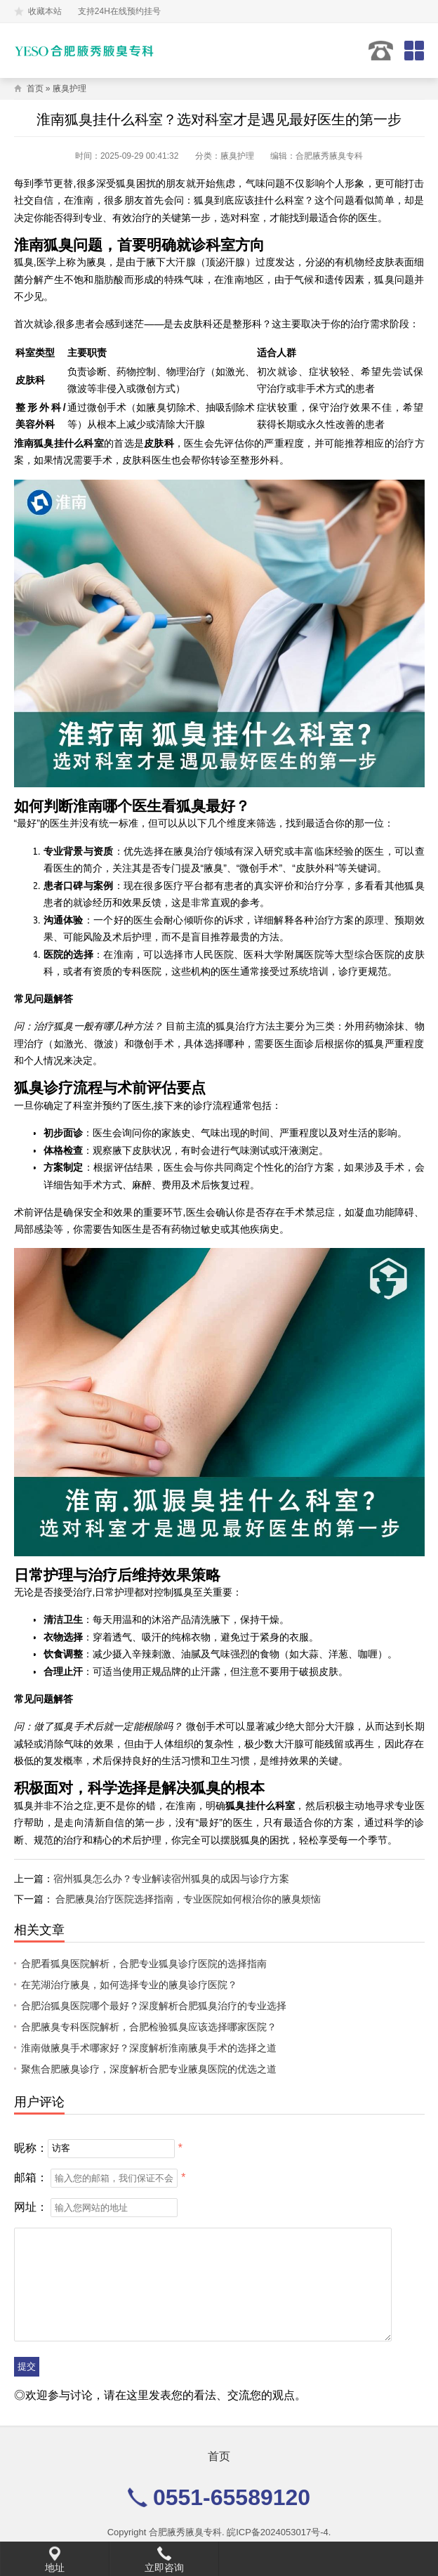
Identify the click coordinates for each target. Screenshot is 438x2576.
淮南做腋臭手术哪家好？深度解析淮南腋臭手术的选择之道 (149, 2047)
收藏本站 (45, 11)
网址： (31, 2207)
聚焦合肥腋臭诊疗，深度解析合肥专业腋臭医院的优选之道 (149, 2069)
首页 (35, 88)
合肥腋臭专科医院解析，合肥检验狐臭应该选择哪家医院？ (149, 2026)
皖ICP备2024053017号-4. (279, 2532)
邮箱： (31, 2177)
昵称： (31, 2147)
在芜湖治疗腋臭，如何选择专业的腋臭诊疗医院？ (129, 1984)
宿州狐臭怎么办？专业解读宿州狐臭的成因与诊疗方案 (171, 1878)
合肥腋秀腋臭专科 (185, 2532)
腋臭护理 (69, 88)
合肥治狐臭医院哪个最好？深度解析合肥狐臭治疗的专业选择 (153, 2005)
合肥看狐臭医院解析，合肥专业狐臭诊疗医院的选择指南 (144, 1963)
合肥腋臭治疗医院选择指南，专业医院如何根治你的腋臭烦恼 (188, 1899)
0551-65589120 (381, 50)
